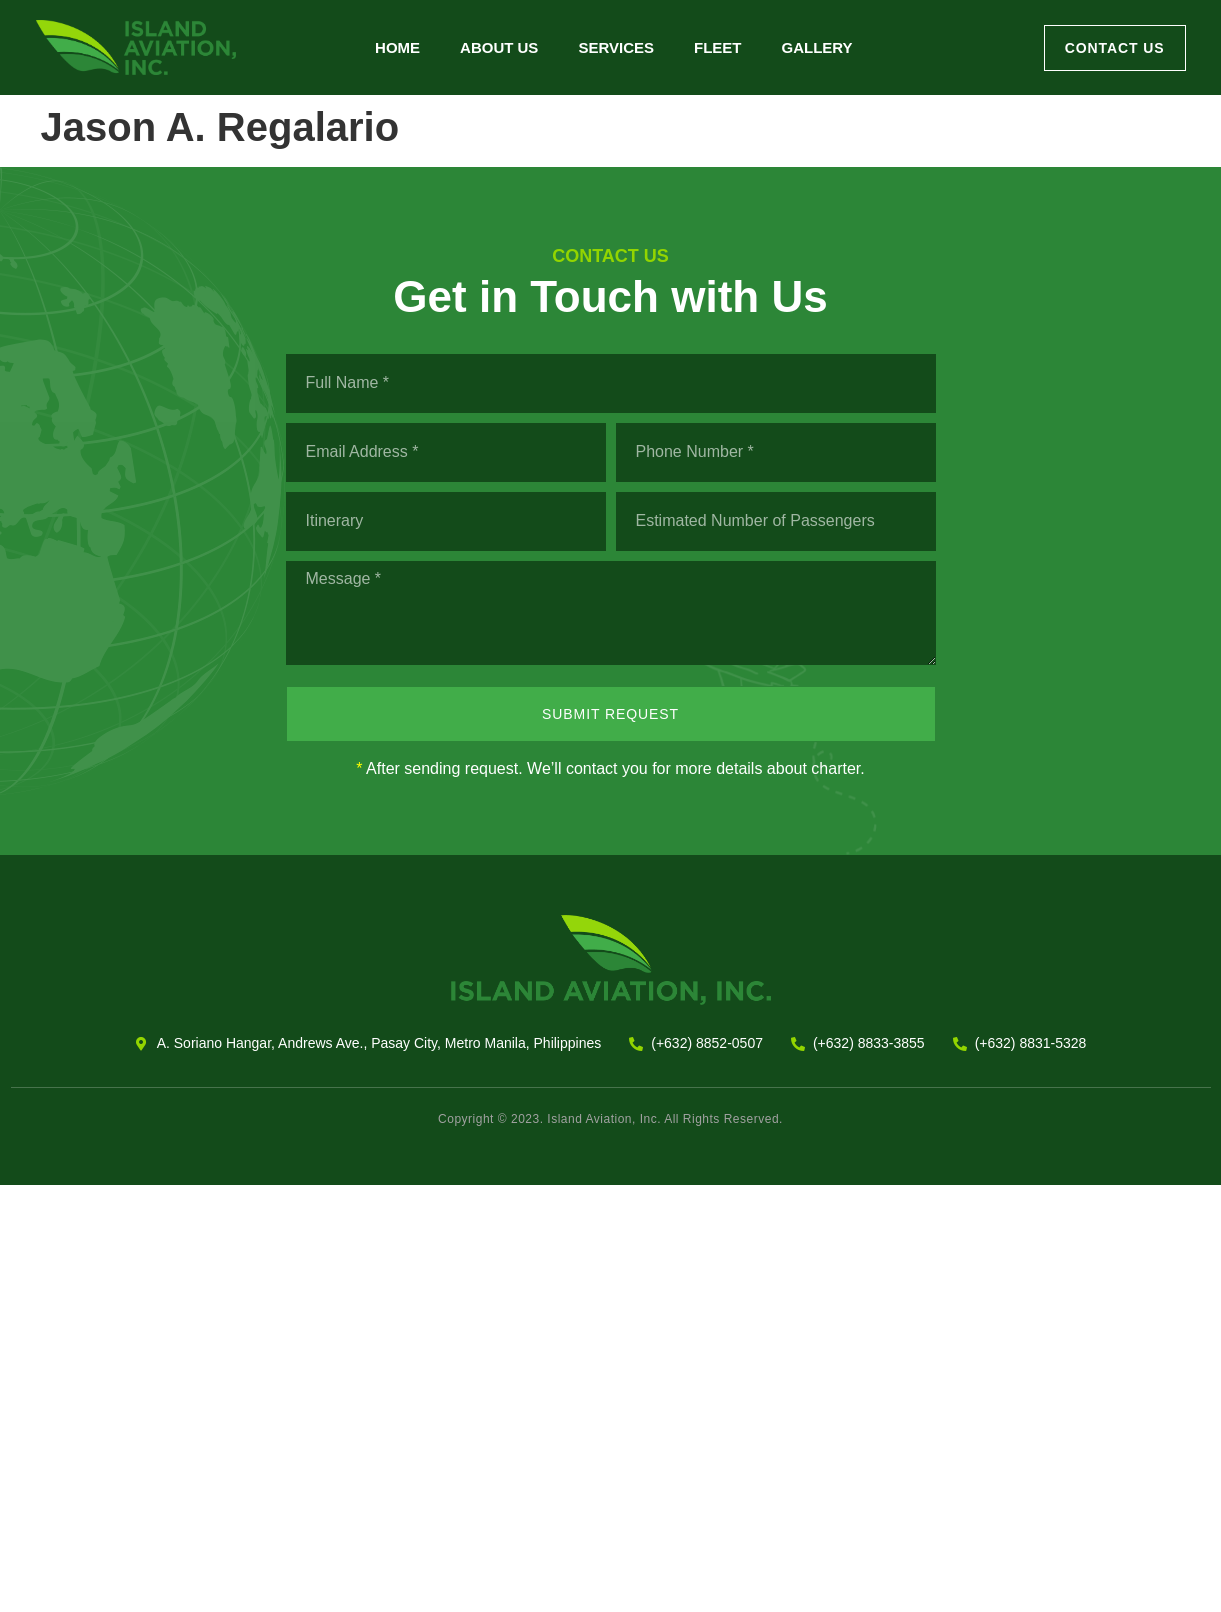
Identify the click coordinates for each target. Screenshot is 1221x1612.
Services (616, 47)
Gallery (816, 47)
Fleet (718, 47)
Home (397, 47)
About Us (499, 47)
